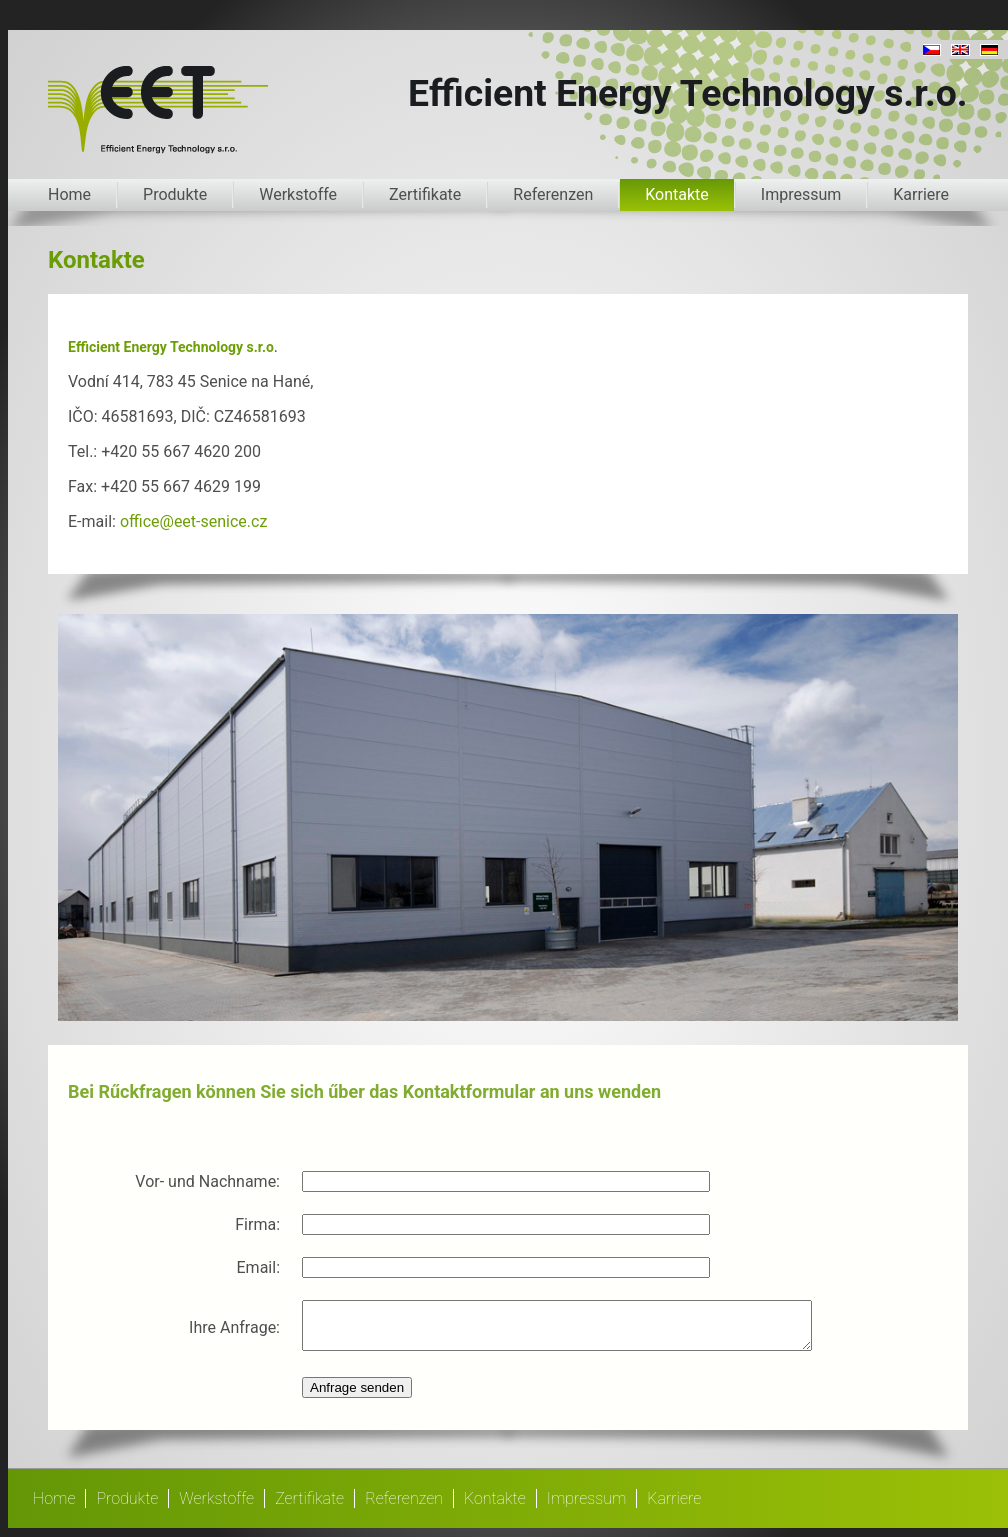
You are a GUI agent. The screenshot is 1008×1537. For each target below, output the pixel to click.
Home (69, 194)
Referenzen (553, 194)
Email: (258, 1267)
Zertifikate (425, 194)
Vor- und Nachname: (207, 1181)
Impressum (801, 194)
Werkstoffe (298, 194)
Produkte (175, 194)
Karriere (921, 194)
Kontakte (677, 194)
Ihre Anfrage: (234, 1331)
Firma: (257, 1224)
